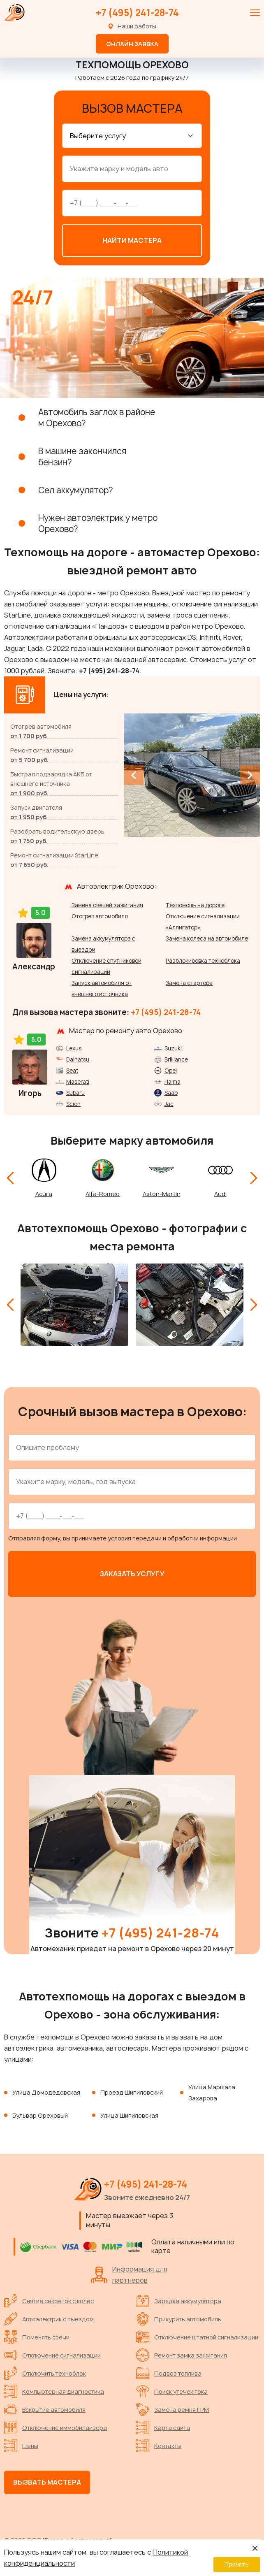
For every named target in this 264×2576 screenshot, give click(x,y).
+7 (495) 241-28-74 (137, 13)
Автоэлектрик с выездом (49, 2316)
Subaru (75, 1090)
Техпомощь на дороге (195, 903)
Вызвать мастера (47, 2480)
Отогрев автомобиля (100, 914)
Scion (73, 1102)
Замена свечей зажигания (107, 903)
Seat (72, 1068)
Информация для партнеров (129, 2272)
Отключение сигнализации (52, 2353)
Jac (169, 1102)
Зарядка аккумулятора (178, 2298)
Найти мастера (132, 238)
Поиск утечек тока (172, 2389)
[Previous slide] (134, 773)
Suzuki (173, 1046)
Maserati (77, 1079)
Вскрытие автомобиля (45, 2407)
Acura (43, 1192)
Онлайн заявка (132, 44)
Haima (172, 1079)
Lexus (73, 1046)
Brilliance (176, 1057)
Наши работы (137, 26)
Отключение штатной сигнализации (197, 2334)
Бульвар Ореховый (40, 2113)
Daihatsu (77, 1057)
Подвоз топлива (168, 2371)
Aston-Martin (162, 1192)
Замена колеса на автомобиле (207, 936)
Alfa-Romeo (103, 1192)
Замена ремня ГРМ (172, 2407)
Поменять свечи (36, 2334)
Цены (21, 2443)
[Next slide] (250, 773)
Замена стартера (189, 981)
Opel (170, 1068)
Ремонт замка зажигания (181, 2353)
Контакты (158, 2443)
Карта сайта (163, 2425)
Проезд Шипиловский (131, 2090)
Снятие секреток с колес (49, 2298)
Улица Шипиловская (129, 2113)
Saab (171, 1090)
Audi (220, 1192)
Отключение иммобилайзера (55, 2425)
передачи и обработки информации (184, 1536)
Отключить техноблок (45, 2371)
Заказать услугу (132, 1571)
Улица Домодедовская (46, 2090)
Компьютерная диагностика (54, 2389)
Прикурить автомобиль (178, 2316)
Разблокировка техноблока (203, 958)
